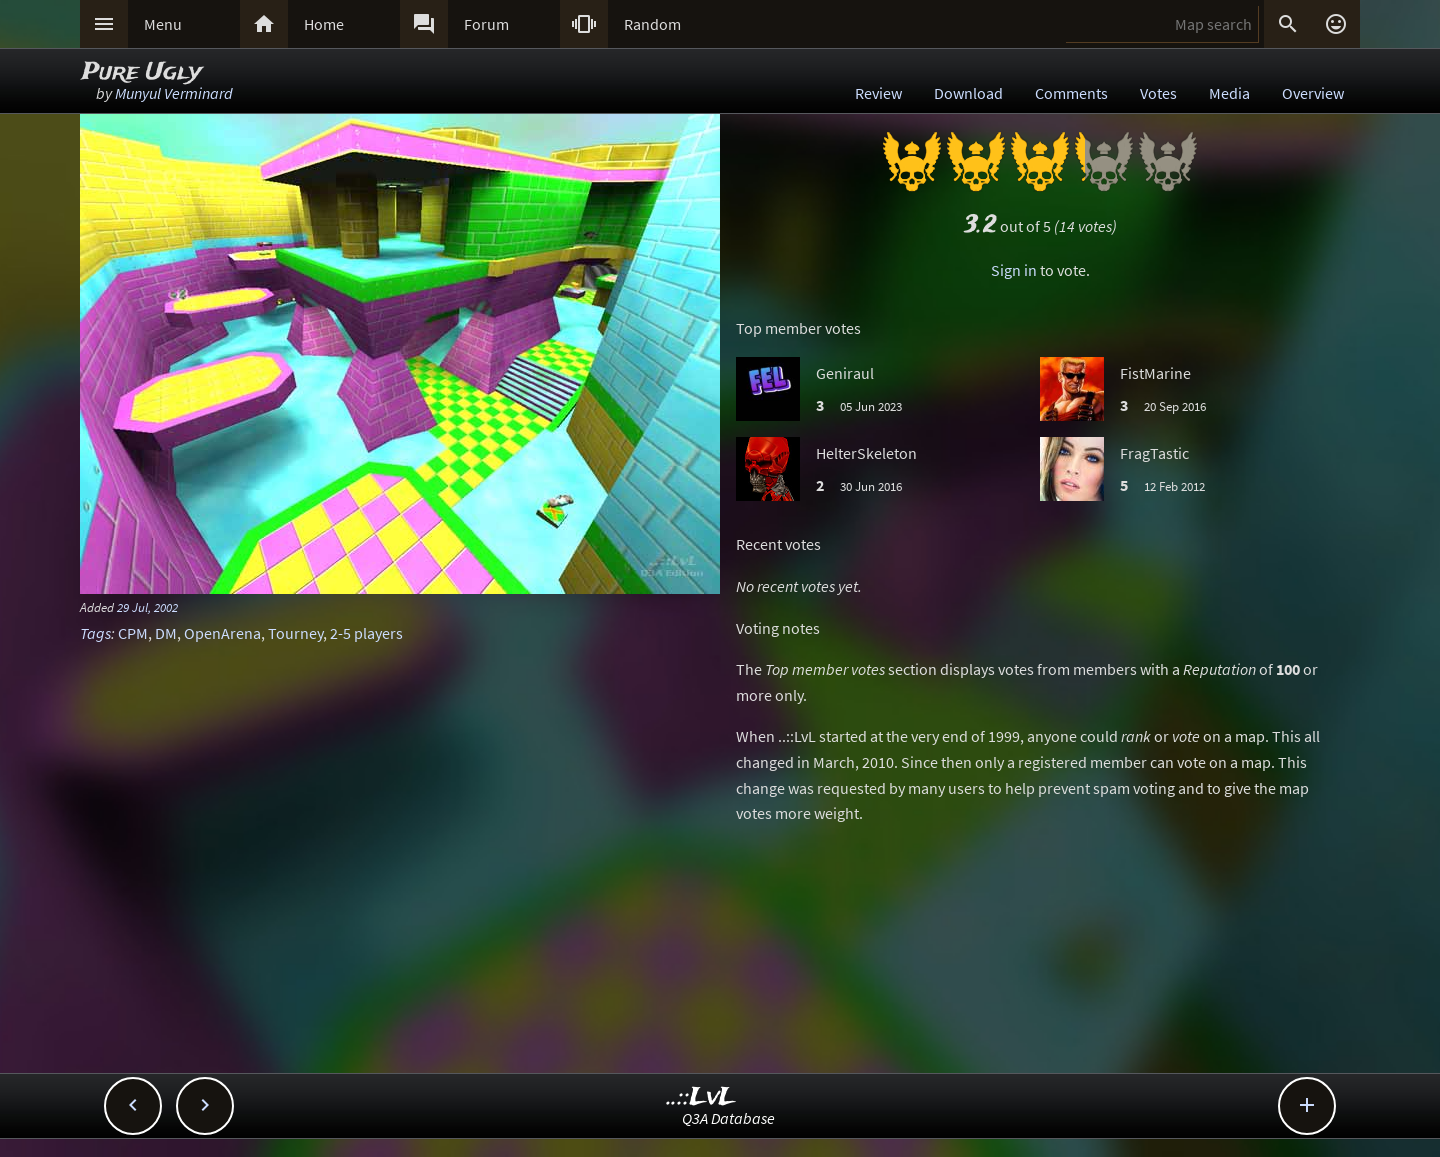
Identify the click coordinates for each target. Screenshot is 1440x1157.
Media (1229, 93)
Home (324, 24)
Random (652, 24)
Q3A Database (728, 1118)
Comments (1071, 93)
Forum (486, 24)
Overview (1313, 93)
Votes (1158, 93)
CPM (133, 633)
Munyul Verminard (174, 93)
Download (968, 93)
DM (166, 633)
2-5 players (366, 633)
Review (878, 93)
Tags (95, 633)
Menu (163, 24)
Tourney (295, 633)
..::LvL (701, 1097)
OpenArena (222, 633)
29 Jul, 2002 (147, 607)
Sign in (1014, 270)
